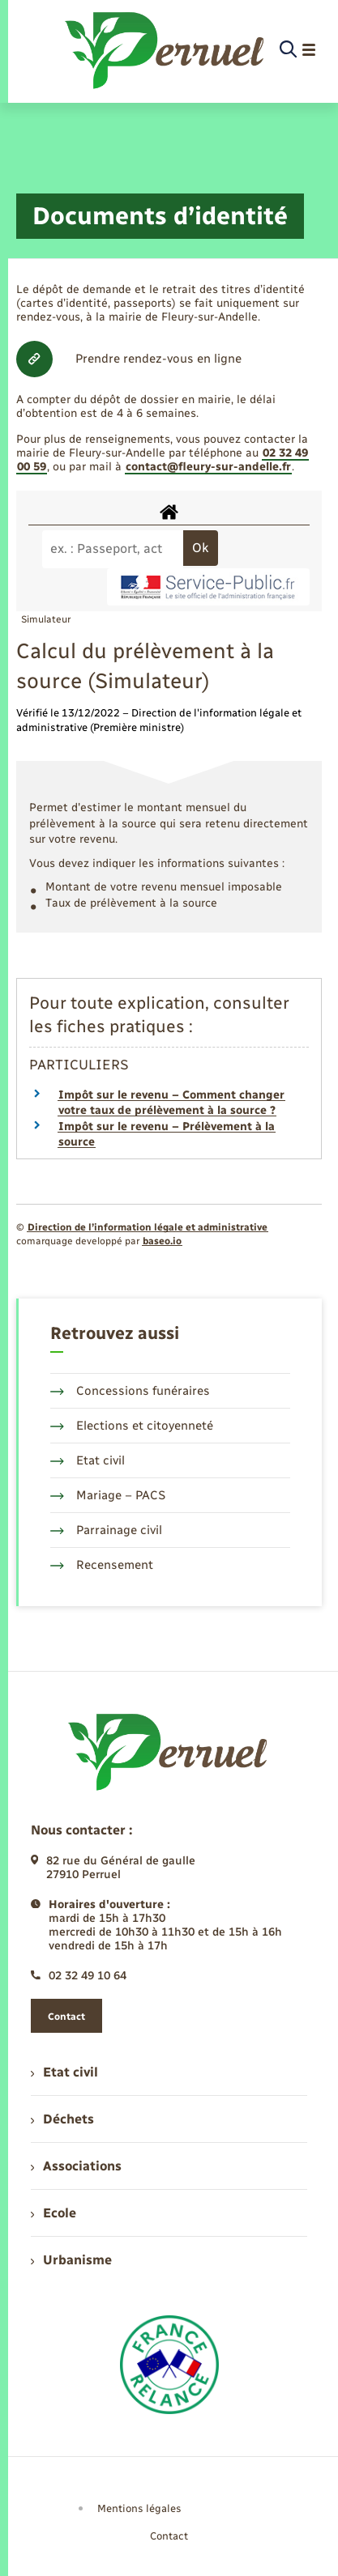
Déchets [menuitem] (62, 2119)
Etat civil (87, 1460)
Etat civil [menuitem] (64, 2072)
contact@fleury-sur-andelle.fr (208, 467)
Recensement (101, 1565)
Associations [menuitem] (76, 2166)
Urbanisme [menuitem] (71, 2260)
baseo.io (162, 1241)
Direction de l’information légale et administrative (147, 1227)
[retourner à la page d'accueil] (165, 50)
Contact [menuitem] (169, 2536)
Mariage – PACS (107, 1495)
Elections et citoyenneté (131, 1425)
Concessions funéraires (130, 1391)
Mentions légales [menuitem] (139, 2508)
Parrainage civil (106, 1530)
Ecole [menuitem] (53, 2213)
